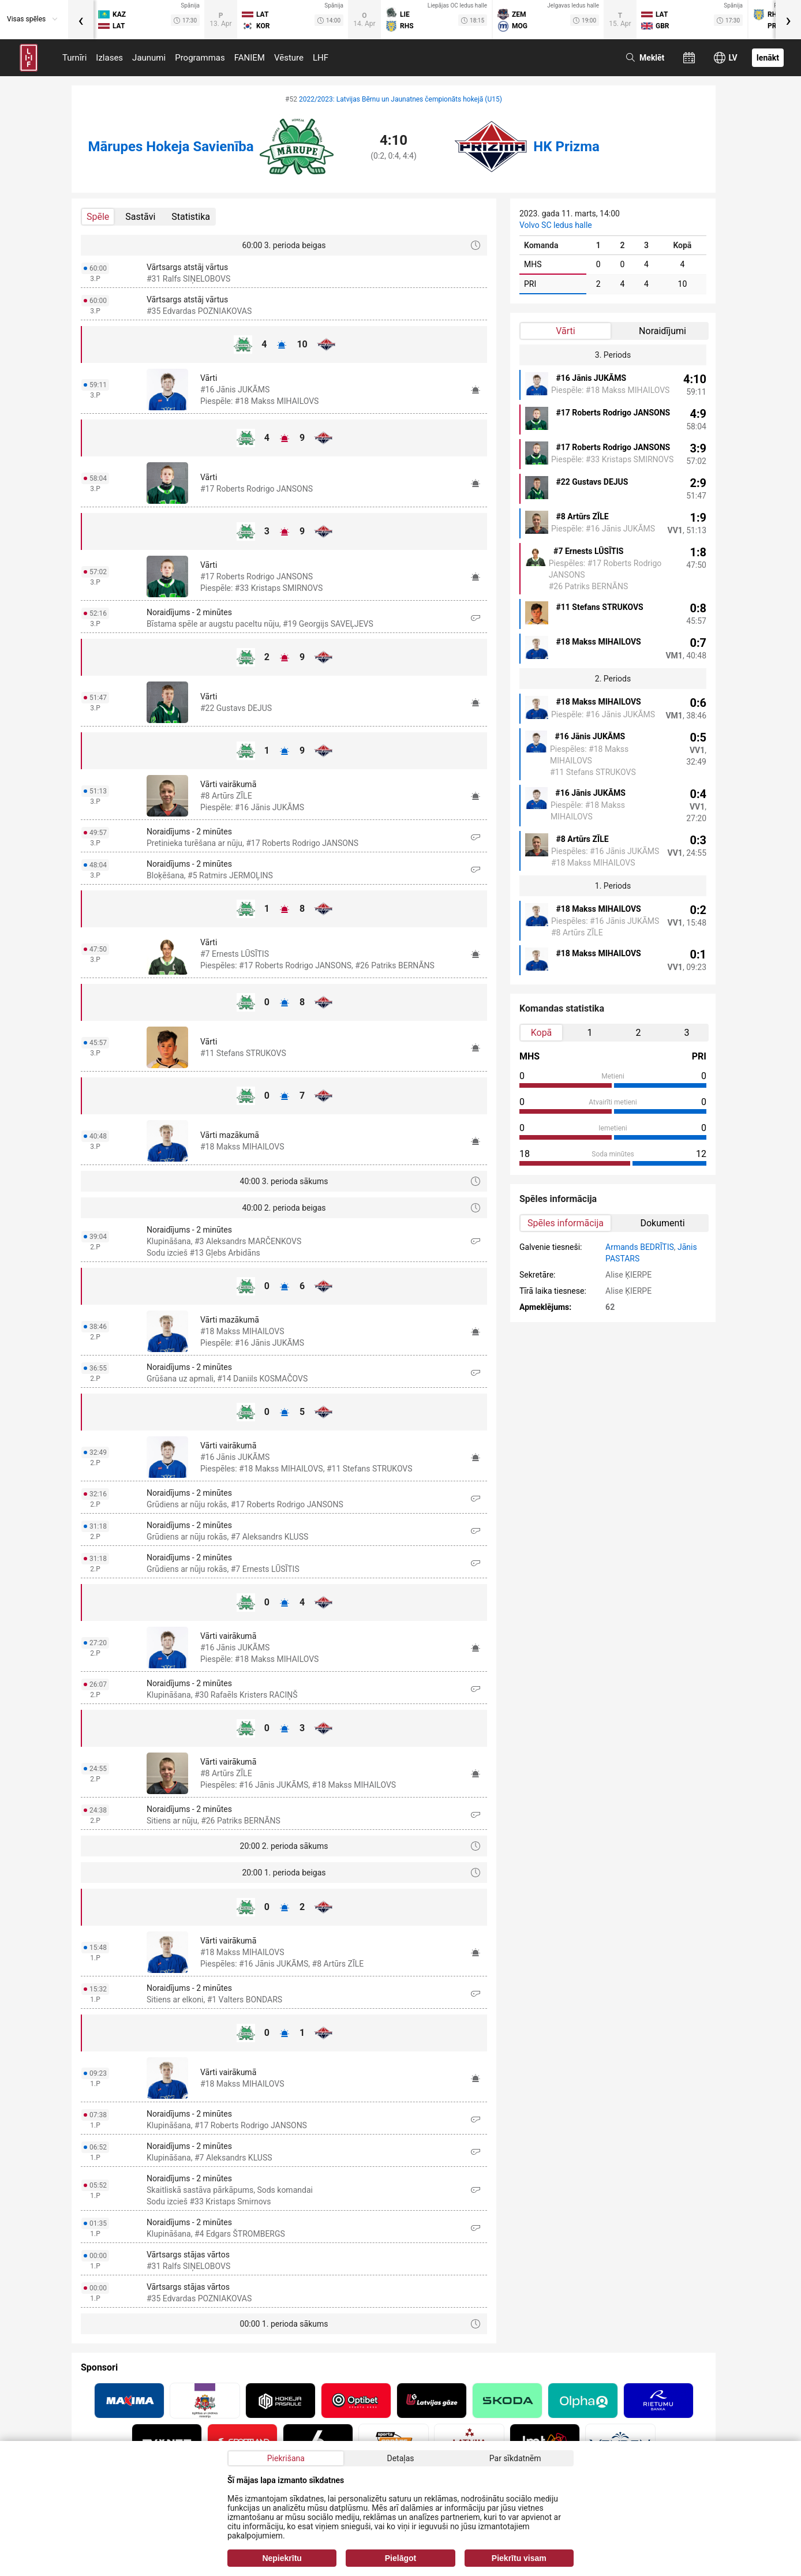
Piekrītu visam (519, 2558)
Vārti (565, 330)
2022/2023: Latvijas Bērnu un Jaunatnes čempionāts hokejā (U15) (400, 99)
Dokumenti (662, 1223)
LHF (320, 58)
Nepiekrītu (281, 2558)
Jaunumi (149, 58)
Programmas (200, 58)
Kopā (541, 1032)
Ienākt (768, 57)
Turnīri (74, 58)
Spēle (98, 216)
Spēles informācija (565, 1223)
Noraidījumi (662, 330)
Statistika (190, 216)
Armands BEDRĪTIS (639, 1247)
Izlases (109, 58)
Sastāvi (140, 216)
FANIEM (249, 58)
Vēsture (289, 58)
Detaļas (400, 2458)
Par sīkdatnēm (515, 2458)
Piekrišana (286, 2458)
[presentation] (80, 19)
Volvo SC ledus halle (555, 225)
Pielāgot (400, 2558)
